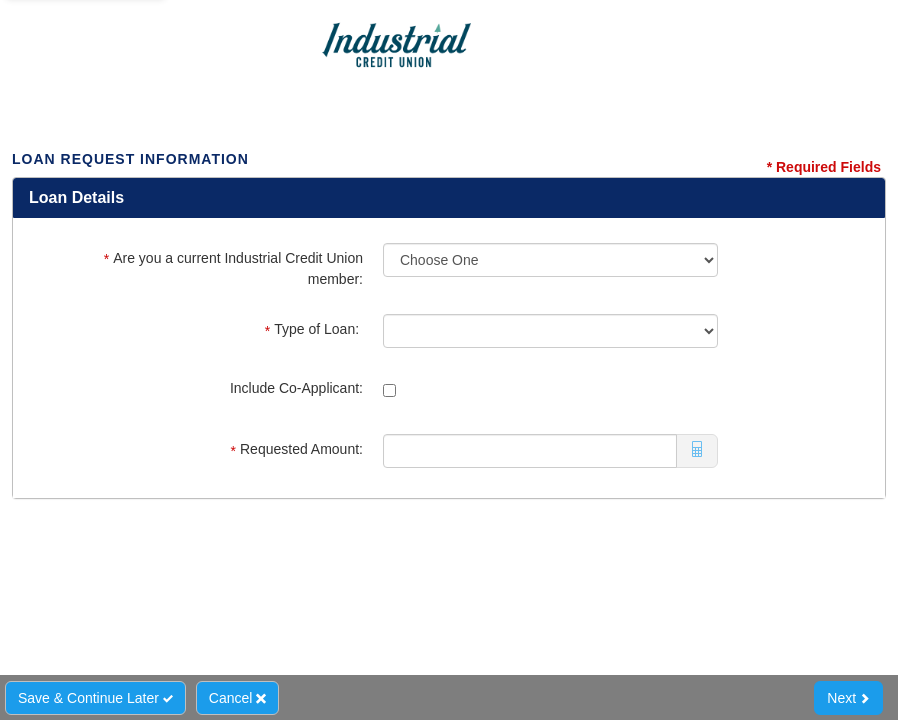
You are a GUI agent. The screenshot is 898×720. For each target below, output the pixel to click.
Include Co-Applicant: (296, 388)
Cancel (237, 698)
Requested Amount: (297, 449)
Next (848, 698)
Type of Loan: (314, 329)
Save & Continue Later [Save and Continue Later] (95, 698)
